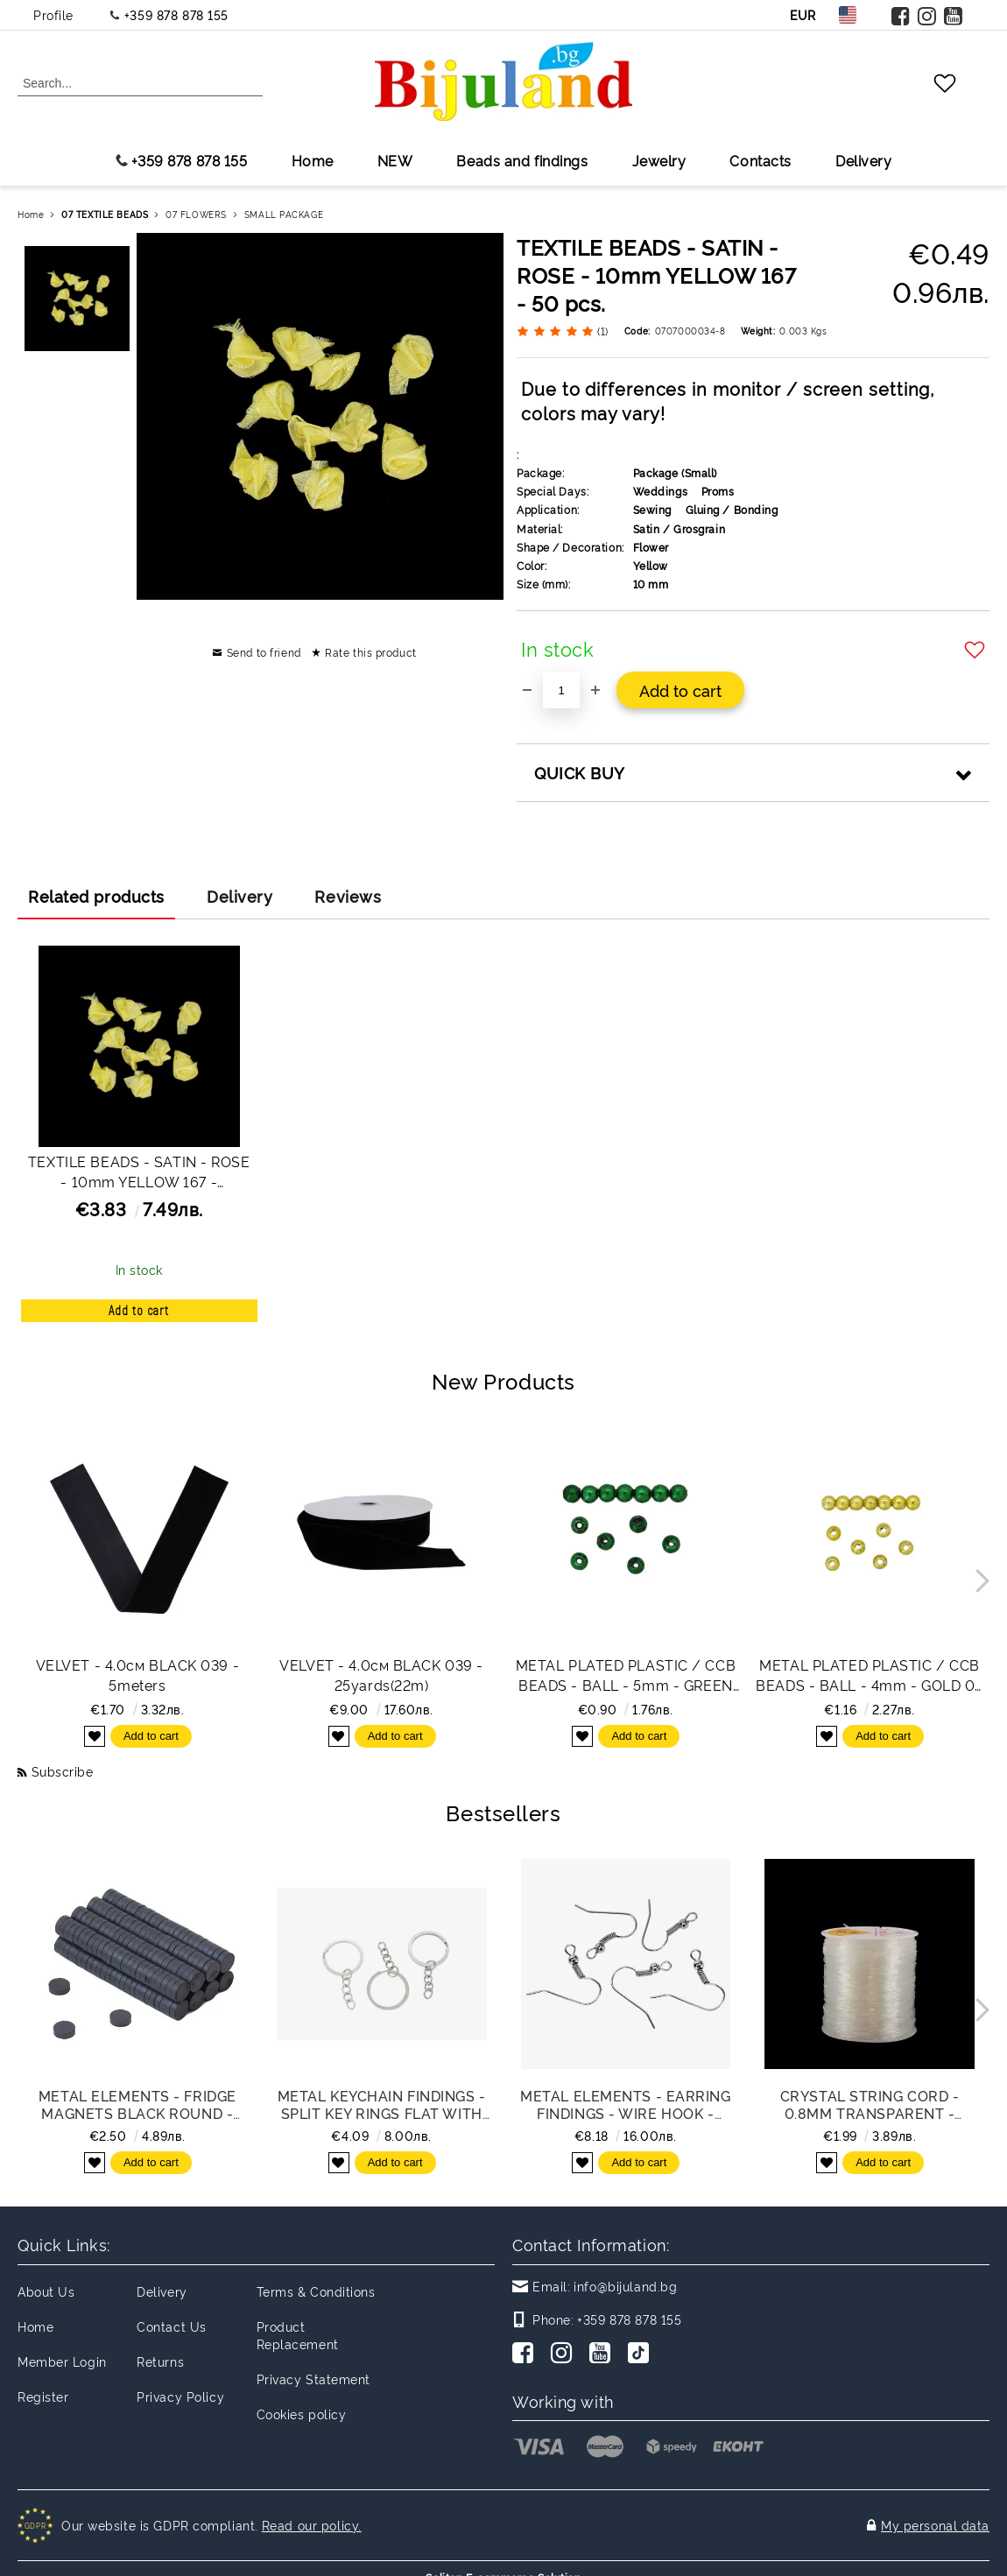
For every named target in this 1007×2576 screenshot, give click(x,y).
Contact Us (172, 2326)
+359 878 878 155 (176, 14)
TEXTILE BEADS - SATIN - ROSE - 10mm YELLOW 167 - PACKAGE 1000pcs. (139, 1173)
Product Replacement (298, 2335)
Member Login (62, 2361)
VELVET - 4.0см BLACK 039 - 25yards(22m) (381, 1674)
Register (43, 2396)
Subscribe (63, 1771)
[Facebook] (526, 2354)
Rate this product (371, 651)
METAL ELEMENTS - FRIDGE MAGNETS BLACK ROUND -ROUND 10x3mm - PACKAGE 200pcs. (137, 2104)
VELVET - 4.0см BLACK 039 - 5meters (138, 1674)
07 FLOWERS (196, 214)
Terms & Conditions (316, 2291)
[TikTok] (642, 2354)
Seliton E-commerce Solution (503, 2559)
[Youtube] (603, 2354)
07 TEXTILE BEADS (104, 214)
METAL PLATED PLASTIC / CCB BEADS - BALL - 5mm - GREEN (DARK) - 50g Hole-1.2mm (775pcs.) (626, 1675)
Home (313, 160)
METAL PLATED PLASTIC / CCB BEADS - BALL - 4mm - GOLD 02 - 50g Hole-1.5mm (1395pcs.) (869, 1675)
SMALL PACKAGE (283, 214)
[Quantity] (561, 690)
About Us (46, 2291)
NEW (395, 160)
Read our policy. (312, 2516)
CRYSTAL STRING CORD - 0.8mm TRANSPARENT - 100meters (870, 2104)
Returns (160, 2361)
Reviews (347, 895)
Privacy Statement (314, 2378)
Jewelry (659, 160)
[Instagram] (565, 2354)
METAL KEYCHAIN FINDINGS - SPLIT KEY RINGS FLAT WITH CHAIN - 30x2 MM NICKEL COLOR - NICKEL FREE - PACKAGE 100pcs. (382, 2104)
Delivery (863, 160)
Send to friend (264, 651)
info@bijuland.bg (625, 2285)
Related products (96, 895)
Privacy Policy (180, 2396)
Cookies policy (302, 2413)
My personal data (935, 2516)
